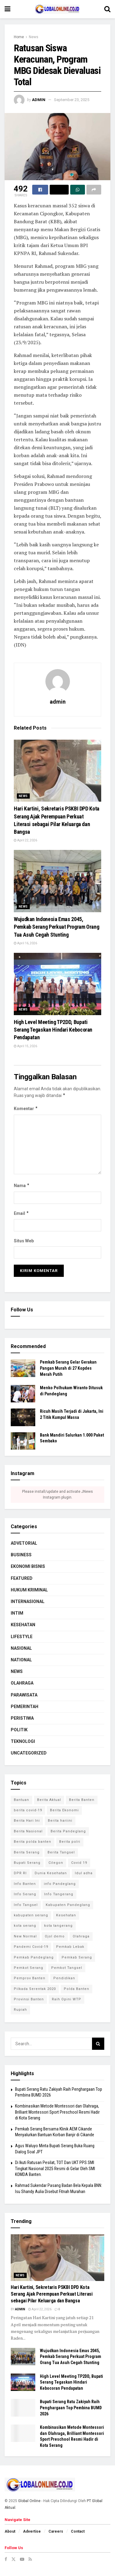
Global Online (29, 2501)
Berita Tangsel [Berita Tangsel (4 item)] (61, 1852)
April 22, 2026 (25, 840)
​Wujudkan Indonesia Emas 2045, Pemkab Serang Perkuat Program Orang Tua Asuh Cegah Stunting (56, 927)
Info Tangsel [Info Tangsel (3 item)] (26, 1905)
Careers (55, 2531)
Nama (22, 1185)
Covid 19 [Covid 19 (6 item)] (79, 1863)
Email (21, 1213)
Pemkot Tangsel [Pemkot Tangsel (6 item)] (66, 1968)
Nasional (21, 1648)
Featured (22, 1578)
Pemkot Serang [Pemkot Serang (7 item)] (28, 1968)
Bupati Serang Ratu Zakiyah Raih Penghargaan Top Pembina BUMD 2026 (71, 2407)
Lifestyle (22, 1636)
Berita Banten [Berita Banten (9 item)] (81, 1800)
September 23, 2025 (71, 99)
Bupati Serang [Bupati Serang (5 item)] (27, 1863)
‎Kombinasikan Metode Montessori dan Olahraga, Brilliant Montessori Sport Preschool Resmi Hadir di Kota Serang (57, 2112)
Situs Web (24, 1240)
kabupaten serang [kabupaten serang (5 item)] (31, 1915)
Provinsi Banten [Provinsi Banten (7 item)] (29, 1999)
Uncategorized (29, 1753)
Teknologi (23, 1741)
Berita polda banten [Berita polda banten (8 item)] (32, 1842)
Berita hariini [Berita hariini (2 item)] (60, 1821)
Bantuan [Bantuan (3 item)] (21, 1800)
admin (38, 99)
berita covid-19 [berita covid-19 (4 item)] (28, 1810)
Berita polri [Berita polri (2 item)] (69, 1842)
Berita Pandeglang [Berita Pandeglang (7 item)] (68, 1831)
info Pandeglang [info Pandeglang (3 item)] (60, 1884)
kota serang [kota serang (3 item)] (25, 1926)
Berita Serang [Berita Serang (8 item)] (27, 1852)
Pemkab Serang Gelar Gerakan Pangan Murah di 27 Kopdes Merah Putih (68, 1368)
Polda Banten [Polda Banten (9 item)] (76, 1989)
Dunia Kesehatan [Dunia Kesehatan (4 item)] (51, 1873)
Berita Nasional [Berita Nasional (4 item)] (28, 1831)
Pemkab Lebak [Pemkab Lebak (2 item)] (70, 1947)
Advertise (32, 2531)
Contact (78, 2531)
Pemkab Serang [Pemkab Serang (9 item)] (77, 1957)
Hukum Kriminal (29, 1589)
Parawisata (24, 1694)
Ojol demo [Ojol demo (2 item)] (55, 1936)
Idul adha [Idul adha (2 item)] (84, 1873)
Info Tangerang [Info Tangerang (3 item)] (58, 1894)
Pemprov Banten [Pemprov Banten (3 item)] (29, 1978)
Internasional (27, 1601)
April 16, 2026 (25, 943)
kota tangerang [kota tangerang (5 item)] (58, 1926)
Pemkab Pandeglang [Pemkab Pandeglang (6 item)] (34, 1957)
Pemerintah (24, 1706)
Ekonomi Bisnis (28, 1566)
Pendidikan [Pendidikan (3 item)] (64, 1978)
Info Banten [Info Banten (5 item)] (25, 1884)
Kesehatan (23, 1624)
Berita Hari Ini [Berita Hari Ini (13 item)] (27, 1821)
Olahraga (22, 1683)
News (33, 37)
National (21, 1659)
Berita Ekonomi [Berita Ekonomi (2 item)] (64, 1810)
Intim (17, 1613)
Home (19, 37)
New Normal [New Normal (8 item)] (25, 1936)
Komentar (26, 1108)
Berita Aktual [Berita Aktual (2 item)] (49, 1800)
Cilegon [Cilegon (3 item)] (55, 1863)
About (10, 2531)
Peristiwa (22, 1718)
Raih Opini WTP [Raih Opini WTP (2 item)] (66, 1999)
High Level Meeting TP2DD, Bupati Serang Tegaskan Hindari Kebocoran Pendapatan (53, 1029)
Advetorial (24, 1543)
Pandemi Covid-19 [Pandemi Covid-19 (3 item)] (31, 1947)
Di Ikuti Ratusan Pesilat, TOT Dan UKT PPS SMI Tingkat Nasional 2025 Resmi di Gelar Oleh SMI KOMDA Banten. (55, 2168)
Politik (19, 1729)
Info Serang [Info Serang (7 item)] (25, 1894)
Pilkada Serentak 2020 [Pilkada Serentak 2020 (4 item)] (35, 1989)
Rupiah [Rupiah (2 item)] (20, 2010)
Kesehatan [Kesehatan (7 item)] (66, 1915)
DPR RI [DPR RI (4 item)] (20, 1873)
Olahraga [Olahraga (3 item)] (81, 1936)
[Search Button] (98, 2044)
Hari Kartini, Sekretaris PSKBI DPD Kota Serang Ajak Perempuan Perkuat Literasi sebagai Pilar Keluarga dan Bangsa (52, 2294)
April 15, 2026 (25, 1046)
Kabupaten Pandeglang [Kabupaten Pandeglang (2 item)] (68, 1905)
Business (21, 1554)
